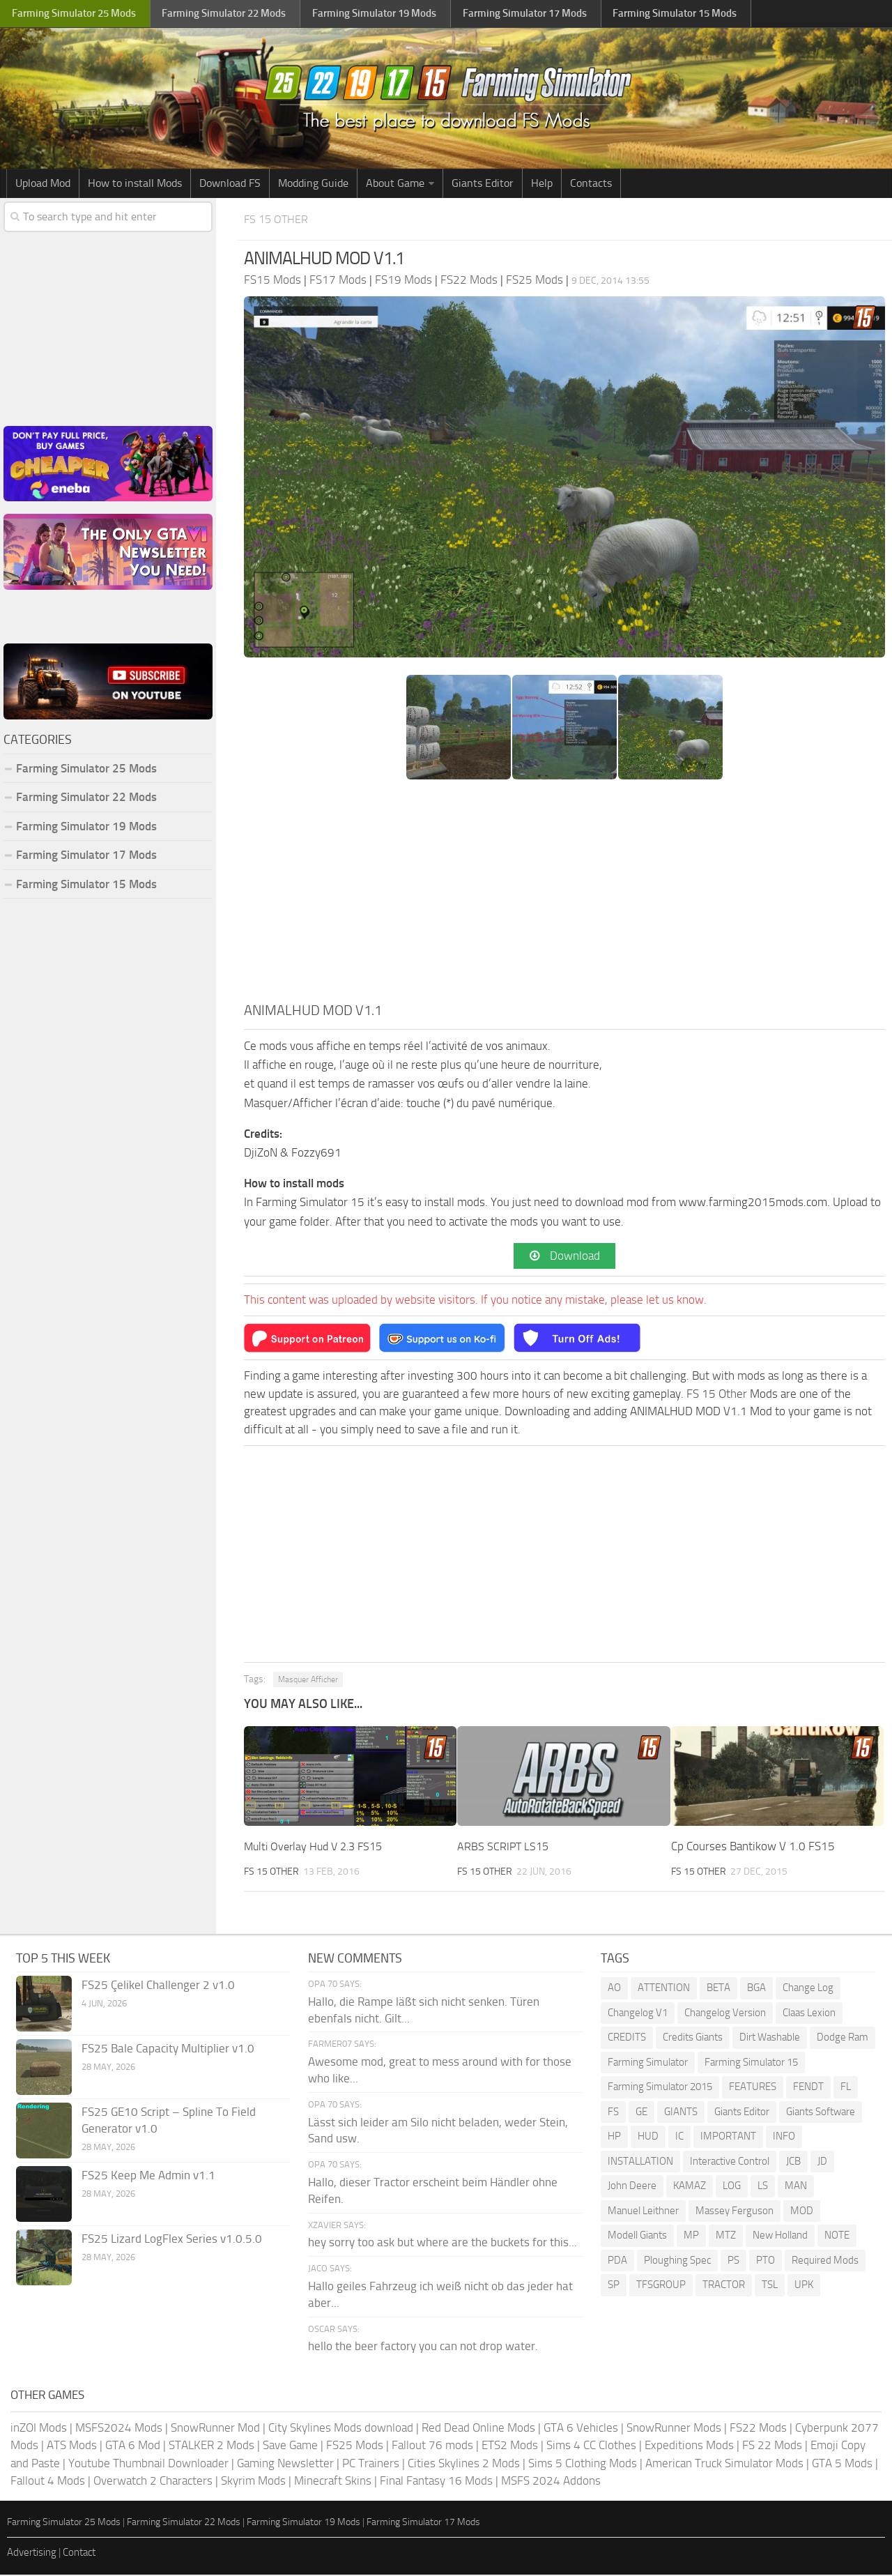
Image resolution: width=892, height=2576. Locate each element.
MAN (796, 2187)
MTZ (726, 2236)
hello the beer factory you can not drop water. (423, 2348)
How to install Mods (135, 183)
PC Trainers (370, 2464)
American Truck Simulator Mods (724, 2464)
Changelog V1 (638, 2014)
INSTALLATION (640, 2162)
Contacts (591, 183)
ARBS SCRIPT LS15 (504, 1848)
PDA (617, 2261)
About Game (395, 183)
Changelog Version (725, 2014)
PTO (765, 2261)
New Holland (780, 2236)
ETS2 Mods (510, 2446)
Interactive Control (729, 2162)
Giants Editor (483, 183)
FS (613, 2113)
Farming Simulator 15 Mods (86, 884)
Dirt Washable (769, 2038)
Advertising (31, 2553)
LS (763, 2187)
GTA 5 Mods (842, 2464)
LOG (732, 2187)
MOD (801, 2212)
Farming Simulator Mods (74, 14)
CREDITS (627, 2038)
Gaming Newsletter (285, 2464)
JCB (793, 2162)
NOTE (836, 2236)
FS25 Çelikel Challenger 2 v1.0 (158, 1986)
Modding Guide (313, 183)
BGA (756, 1989)
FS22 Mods (758, 2429)
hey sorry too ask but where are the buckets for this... (442, 2244)
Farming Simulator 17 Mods (86, 855)
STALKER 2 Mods (211, 2446)
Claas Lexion (809, 2014)
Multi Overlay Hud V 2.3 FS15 (318, 1848)
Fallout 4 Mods (47, 2482)
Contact (79, 2553)
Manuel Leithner (643, 2212)
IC (679, 2137)
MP (691, 2236)
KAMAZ (689, 2187)
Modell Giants (637, 2236)
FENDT (808, 2088)
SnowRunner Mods (673, 2429)
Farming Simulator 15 (751, 2063)
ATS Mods (72, 2446)
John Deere (632, 2187)
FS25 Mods (354, 2446)
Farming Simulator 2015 (660, 2088)
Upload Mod (42, 183)
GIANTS (681, 2113)
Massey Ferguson (734, 2212)
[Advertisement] (564, 894)
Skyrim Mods (253, 2482)
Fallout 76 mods (432, 2446)
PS (733, 2261)
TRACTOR (723, 2286)
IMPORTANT (728, 2137)
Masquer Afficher (308, 1681)
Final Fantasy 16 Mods (436, 2482)
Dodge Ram (842, 2038)
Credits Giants (693, 2038)
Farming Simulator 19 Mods (86, 826)
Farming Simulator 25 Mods (86, 768)
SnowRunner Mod (215, 2429)
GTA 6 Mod (132, 2446)
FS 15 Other (281, 219)
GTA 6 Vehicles (581, 2429)
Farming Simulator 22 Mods (86, 797)
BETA (718, 1989)
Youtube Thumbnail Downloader (148, 2464)
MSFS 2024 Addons (551, 2482)
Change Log (808, 1989)
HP (614, 2137)
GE (641, 2113)
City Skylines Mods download (340, 2429)
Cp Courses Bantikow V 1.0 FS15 (753, 1848)
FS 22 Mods (772, 2446)
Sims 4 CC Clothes (591, 2446)
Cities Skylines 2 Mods (464, 2464)
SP (614, 2286)
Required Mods (825, 2261)
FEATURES (752, 2088)
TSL (770, 2286)
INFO (784, 2137)
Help (542, 183)
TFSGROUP (661, 2286)
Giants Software (820, 2113)
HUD (648, 2137)
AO (614, 1989)
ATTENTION (664, 1989)
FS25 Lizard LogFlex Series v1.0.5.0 (172, 2240)
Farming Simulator (648, 2063)
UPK (803, 2286)
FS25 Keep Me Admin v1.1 (148, 2176)
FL (845, 2088)
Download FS (230, 183)
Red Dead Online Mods (478, 2429)
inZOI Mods (38, 2429)
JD (822, 2162)
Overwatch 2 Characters (153, 2482)
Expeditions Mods (689, 2446)
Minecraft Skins (332, 2482)
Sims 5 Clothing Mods (582, 2464)
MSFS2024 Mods (118, 2429)
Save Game (290, 2446)
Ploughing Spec (677, 2261)
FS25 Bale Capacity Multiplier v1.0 (168, 2050)
